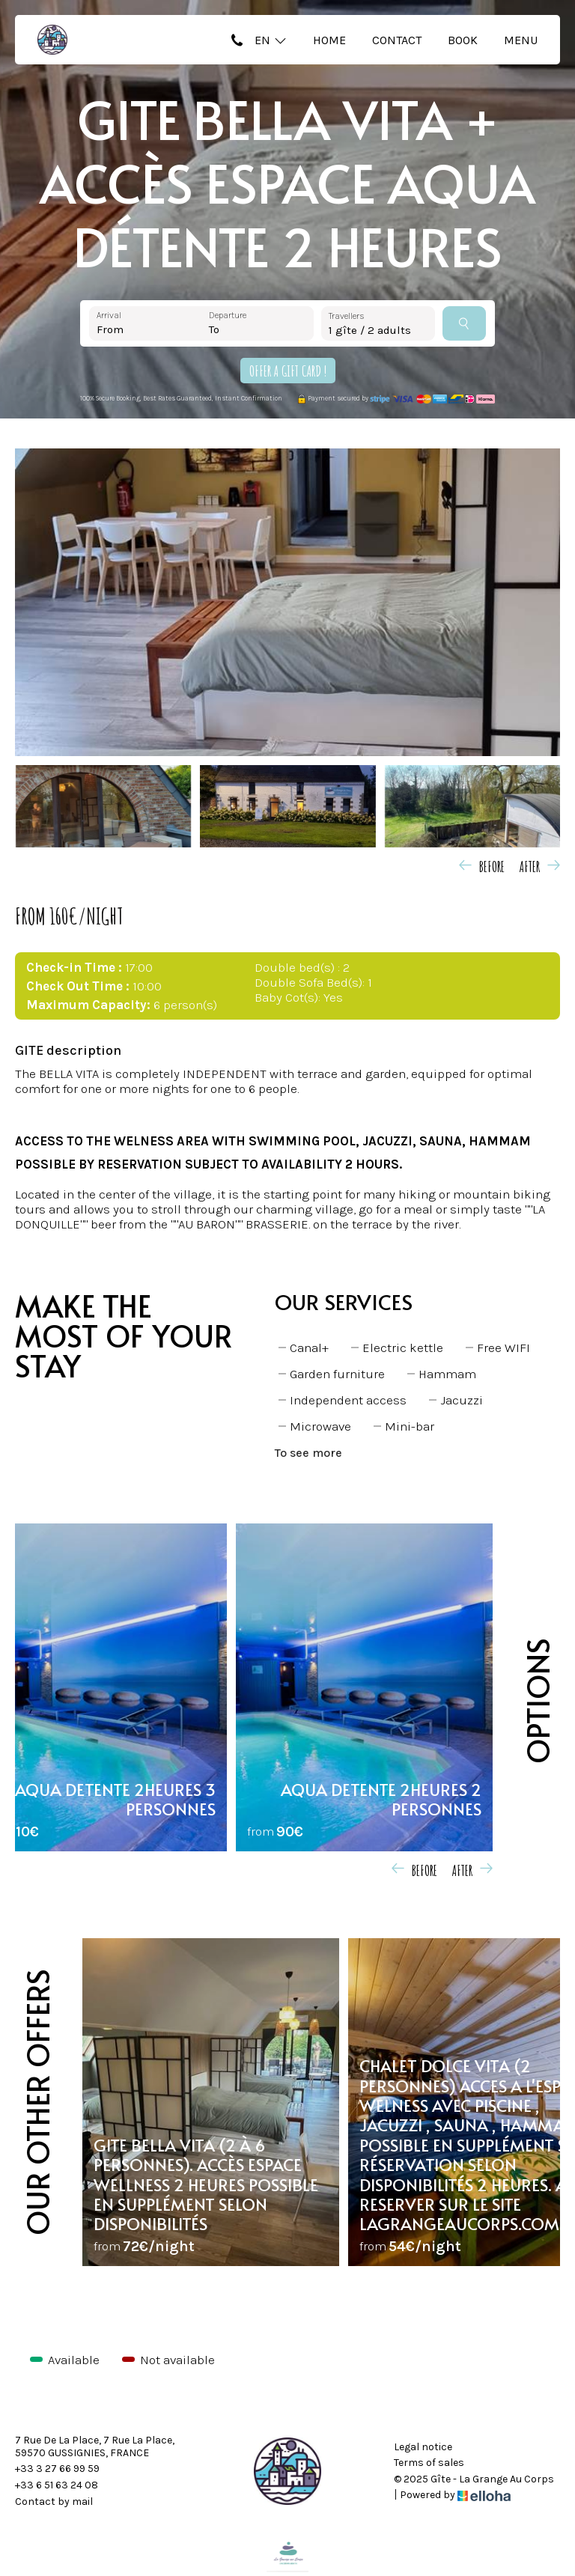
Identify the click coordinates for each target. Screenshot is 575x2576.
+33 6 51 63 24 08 (56, 2485)
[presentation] (484, 864)
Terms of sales (429, 2463)
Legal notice (423, 2447)
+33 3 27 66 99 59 (57, 2469)
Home (329, 40)
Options (537, 1701)
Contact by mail (54, 2502)
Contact (397, 40)
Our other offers (37, 2102)
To (214, 329)
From (110, 329)
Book (463, 40)
